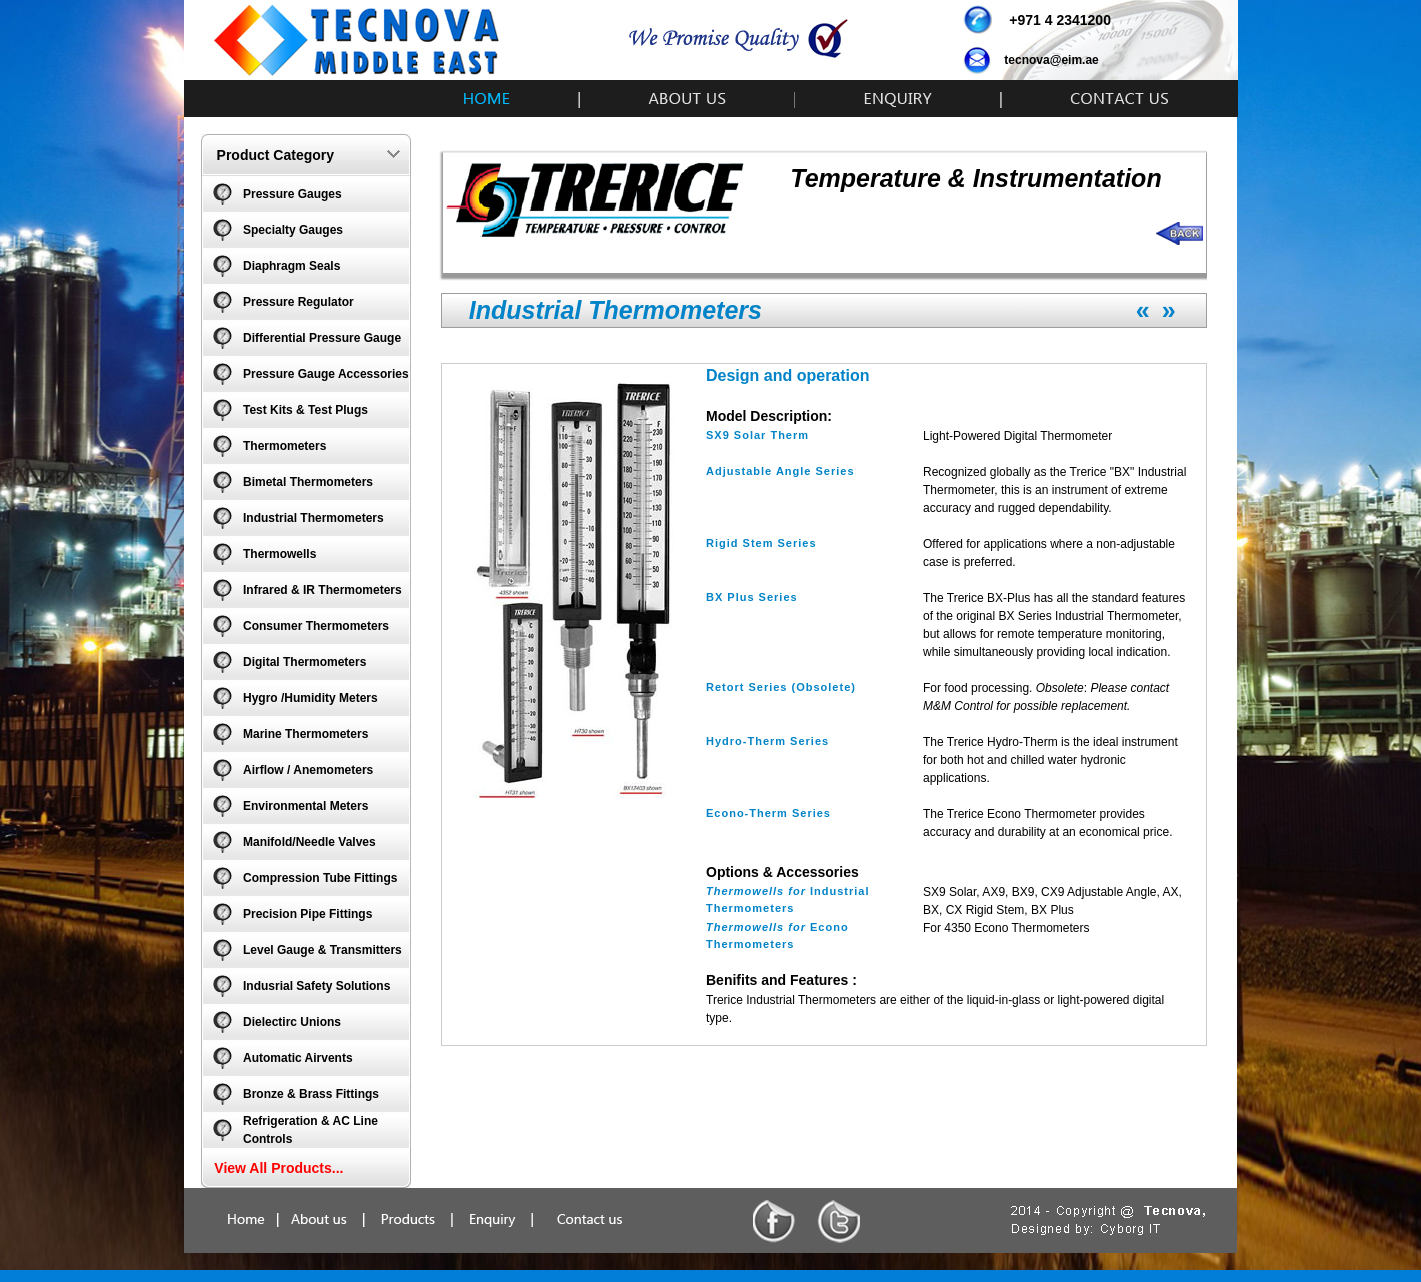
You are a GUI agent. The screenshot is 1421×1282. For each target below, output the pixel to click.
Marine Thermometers (305, 734)
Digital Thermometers (304, 662)
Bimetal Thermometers (308, 482)
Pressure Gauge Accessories (326, 374)
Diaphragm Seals (291, 266)
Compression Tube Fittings (320, 878)
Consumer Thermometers (316, 626)
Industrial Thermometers (313, 518)
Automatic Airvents (298, 1058)
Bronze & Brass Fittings (311, 1094)
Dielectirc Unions (292, 1022)
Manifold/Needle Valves (309, 842)
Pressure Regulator (298, 302)
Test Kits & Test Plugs (305, 410)
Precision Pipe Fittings (307, 914)
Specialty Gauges (293, 230)
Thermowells (279, 554)
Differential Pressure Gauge (322, 338)
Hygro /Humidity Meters (310, 698)
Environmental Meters (305, 806)
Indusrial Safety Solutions (316, 986)
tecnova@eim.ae (1051, 60)
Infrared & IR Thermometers (322, 590)
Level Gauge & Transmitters (322, 950)
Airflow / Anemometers (308, 770)
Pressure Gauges (292, 194)
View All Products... (278, 1168)
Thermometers (284, 446)
